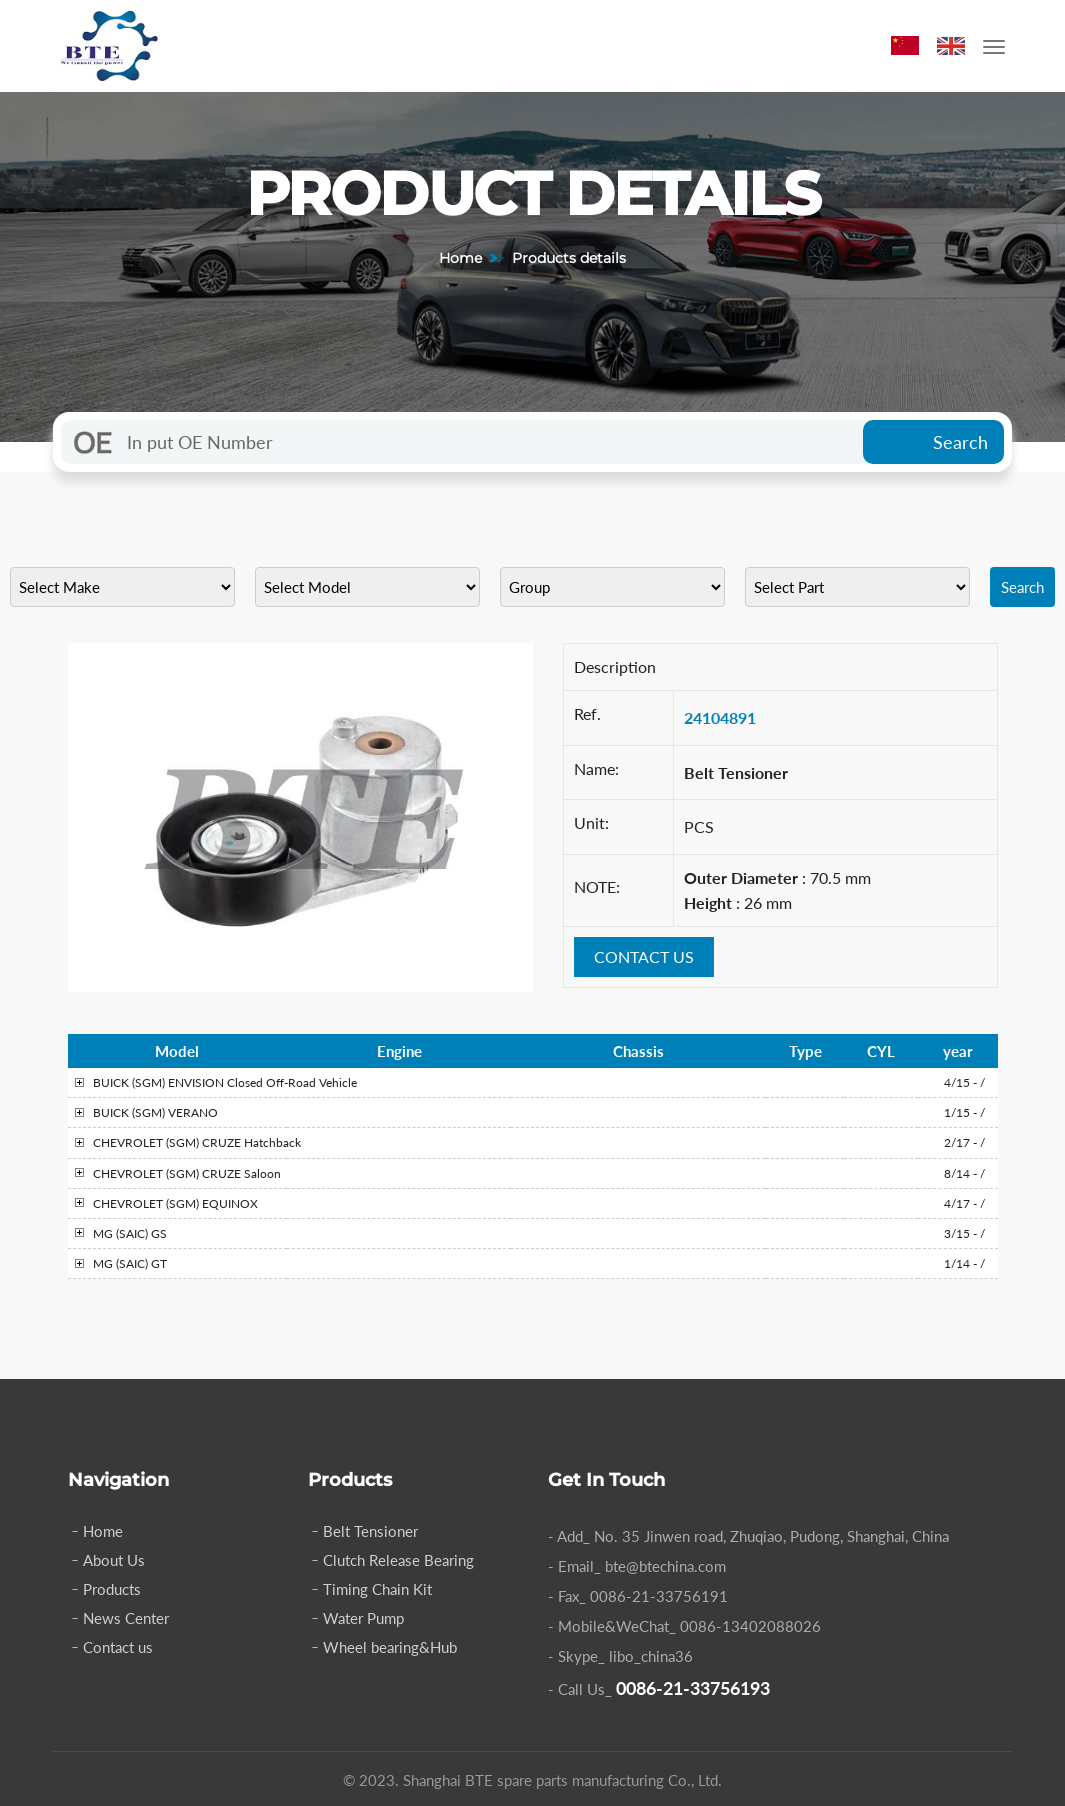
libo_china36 (651, 1656)
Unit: (591, 822)
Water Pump (363, 1618)
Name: (596, 768)
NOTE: (597, 886)
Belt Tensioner (370, 1531)
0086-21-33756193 (693, 1688)
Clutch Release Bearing (398, 1560)
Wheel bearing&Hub (390, 1647)
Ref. (587, 713)
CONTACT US (644, 956)
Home (460, 258)
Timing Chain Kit (377, 1589)
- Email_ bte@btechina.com (637, 1566)
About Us (114, 1560)
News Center (126, 1618)
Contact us (118, 1647)
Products (112, 1589)
